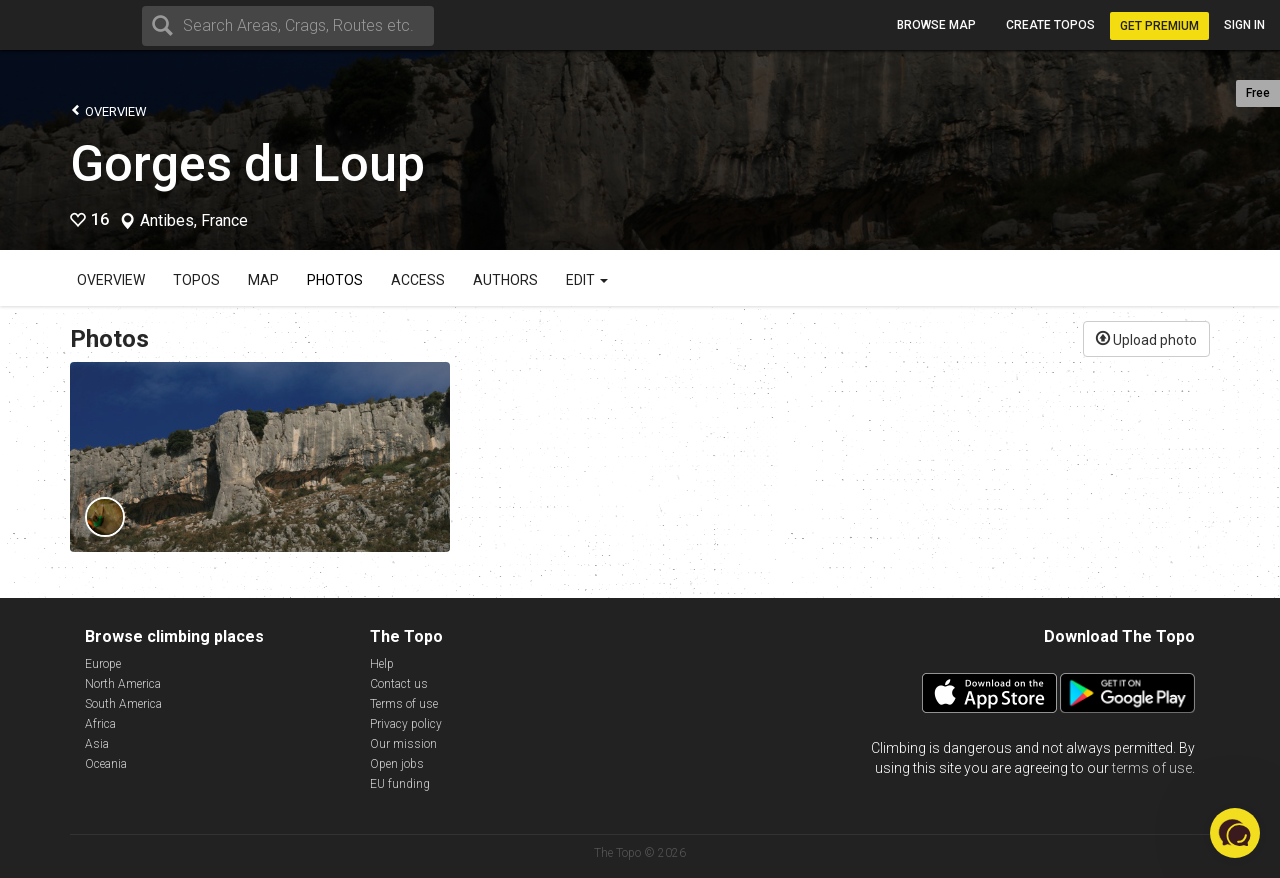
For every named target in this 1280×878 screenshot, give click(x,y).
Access (418, 280)
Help (382, 664)
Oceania (106, 764)
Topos (196, 280)
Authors (505, 280)
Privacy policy (406, 724)
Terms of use (404, 704)
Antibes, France (194, 221)
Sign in (1244, 25)
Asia (97, 744)
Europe (103, 664)
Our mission (403, 744)
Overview (108, 110)
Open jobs (397, 764)
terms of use (1152, 768)
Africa (100, 724)
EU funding (400, 784)
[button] (1235, 833)
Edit (587, 280)
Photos (335, 280)
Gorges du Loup (247, 164)
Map (263, 280)
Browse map (936, 25)
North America (123, 684)
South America (123, 704)
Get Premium (1159, 26)
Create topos (1050, 25)
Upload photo (1146, 338)
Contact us (399, 684)
